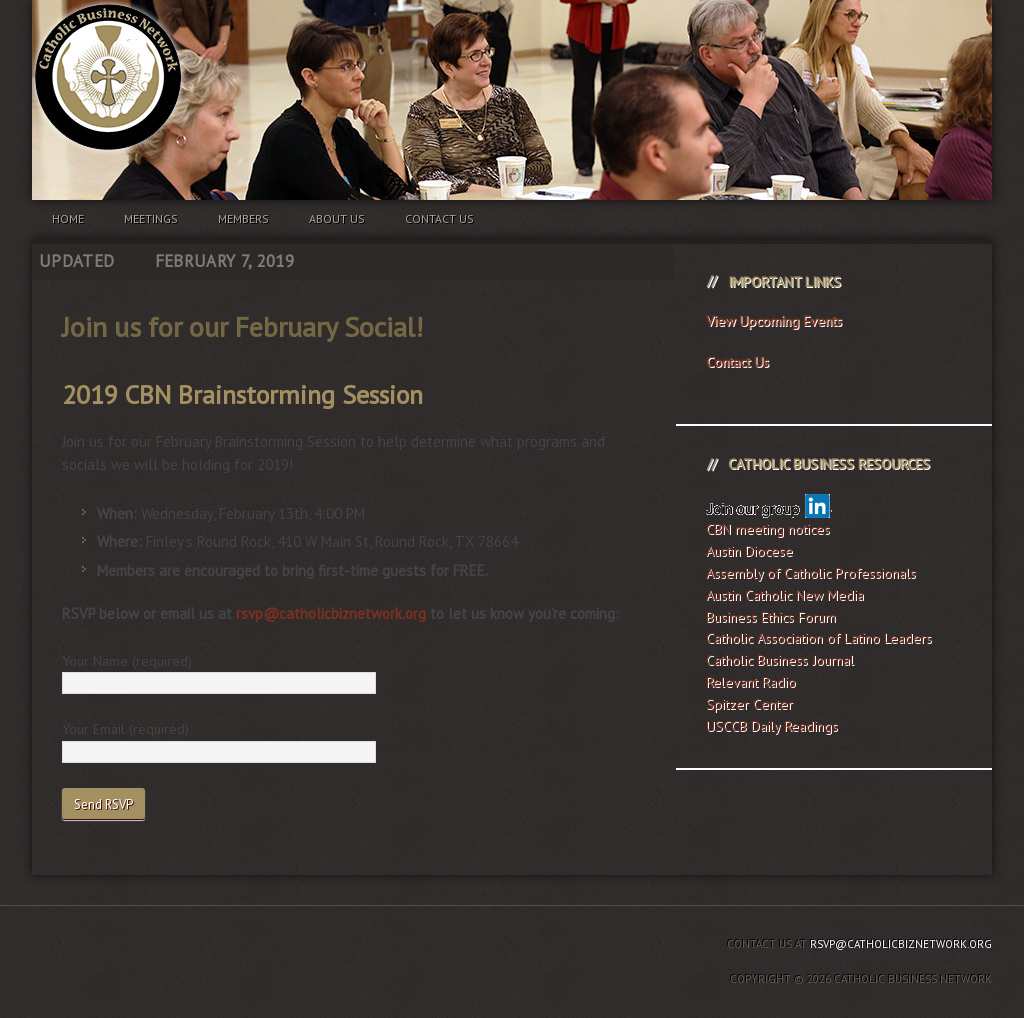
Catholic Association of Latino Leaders (819, 638)
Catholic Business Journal (780, 660)
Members (243, 218)
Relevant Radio (751, 682)
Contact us (439, 218)
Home (68, 218)
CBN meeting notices (768, 529)
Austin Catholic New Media (785, 595)
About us (337, 218)
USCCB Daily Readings (772, 726)
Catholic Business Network (512, 60)
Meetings (151, 218)
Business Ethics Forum (771, 617)
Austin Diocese (749, 551)
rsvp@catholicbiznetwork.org (331, 613)
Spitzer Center (749, 704)
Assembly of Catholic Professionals (811, 573)
